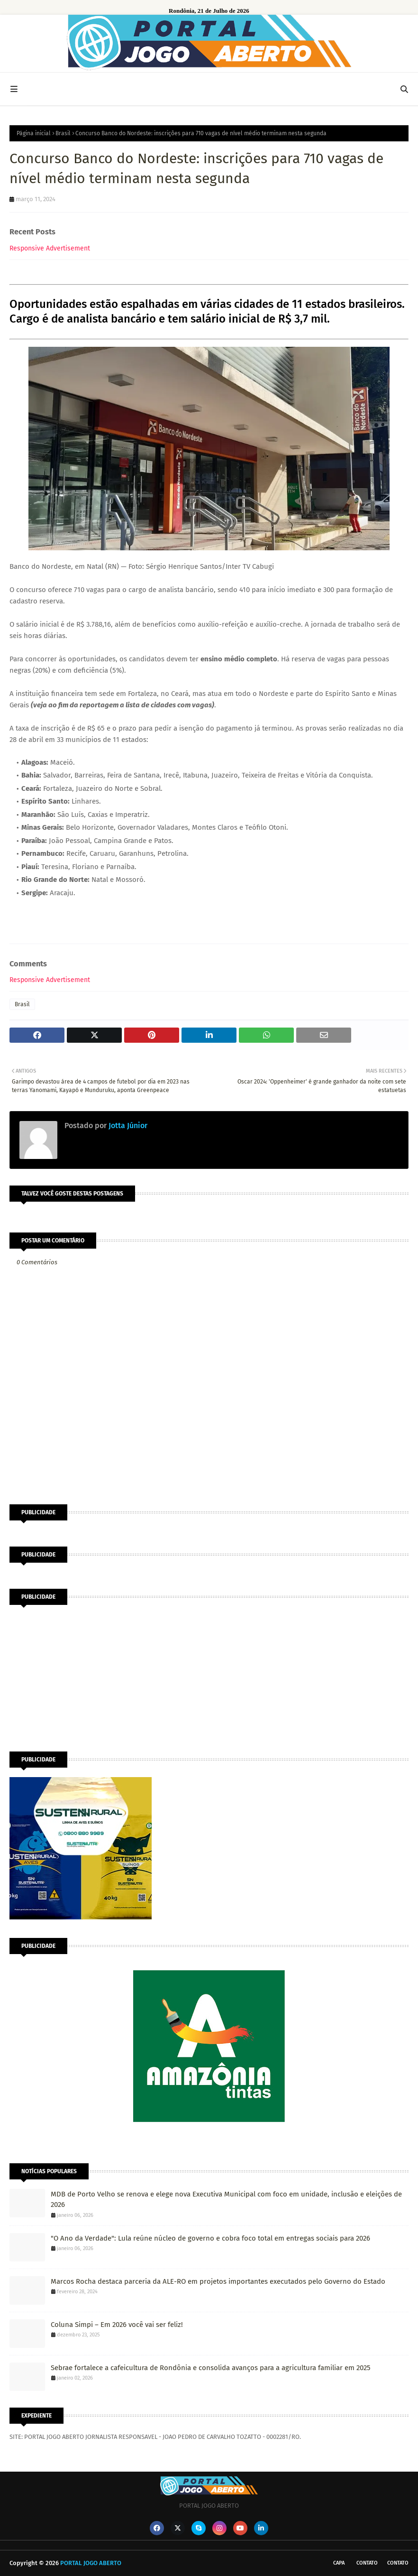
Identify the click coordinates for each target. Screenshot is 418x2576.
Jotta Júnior (127, 1125)
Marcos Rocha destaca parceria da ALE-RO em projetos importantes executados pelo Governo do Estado (218, 2281)
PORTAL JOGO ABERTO (90, 2563)
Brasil (63, 133)
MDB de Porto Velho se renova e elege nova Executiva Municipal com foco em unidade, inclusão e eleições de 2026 (226, 2199)
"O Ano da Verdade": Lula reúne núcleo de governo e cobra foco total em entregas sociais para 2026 (210, 2238)
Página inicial (34, 133)
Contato (367, 2563)
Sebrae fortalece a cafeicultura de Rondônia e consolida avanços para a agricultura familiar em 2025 (211, 2367)
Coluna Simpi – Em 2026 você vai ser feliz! (117, 2324)
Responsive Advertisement (49, 248)
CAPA (339, 2563)
